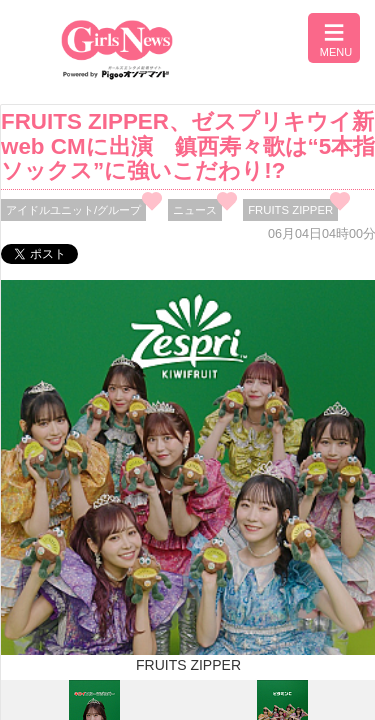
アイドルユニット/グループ (73, 210)
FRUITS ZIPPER (290, 210)
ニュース (195, 210)
